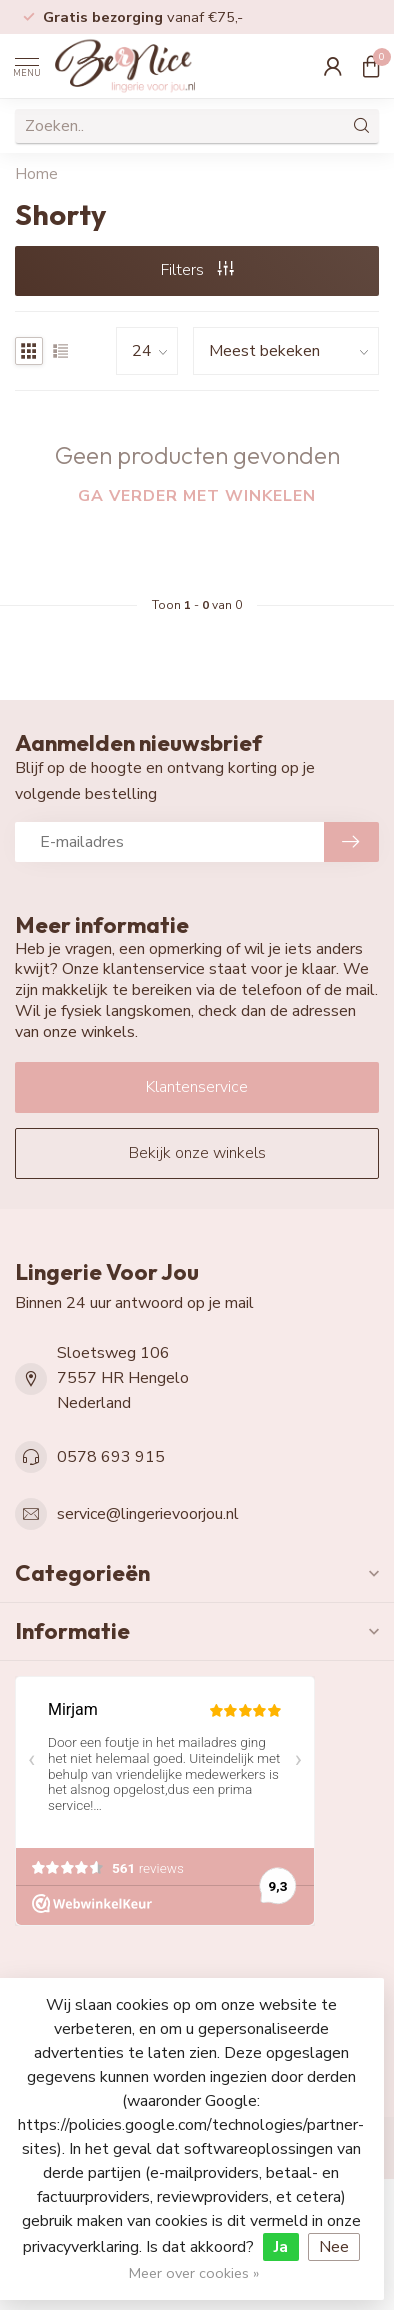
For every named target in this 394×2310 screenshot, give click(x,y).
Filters (197, 270)
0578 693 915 (111, 1457)
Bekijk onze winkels (197, 1153)
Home (36, 174)
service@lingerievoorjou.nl (148, 1514)
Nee (334, 2247)
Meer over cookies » (194, 2273)
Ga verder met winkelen (197, 496)
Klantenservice (197, 1087)
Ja (281, 2247)
